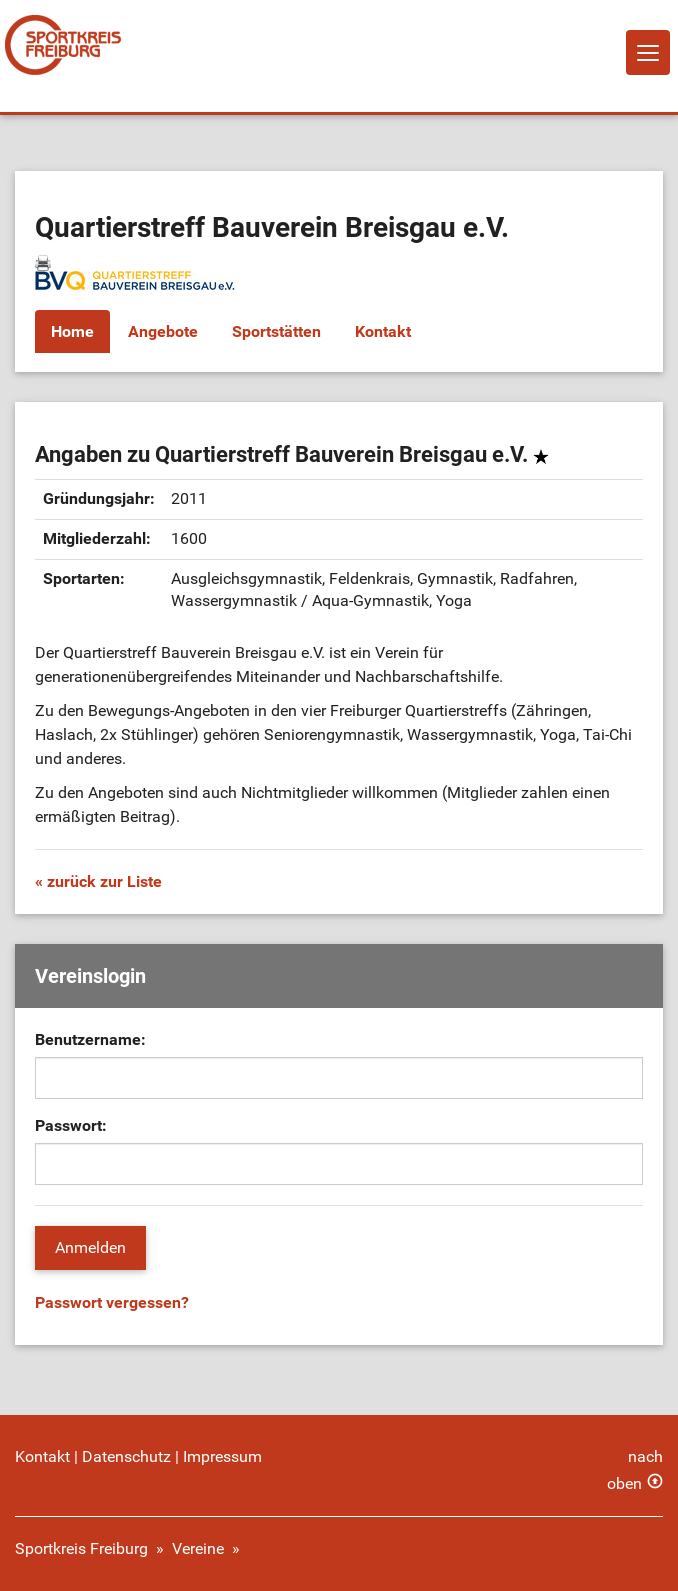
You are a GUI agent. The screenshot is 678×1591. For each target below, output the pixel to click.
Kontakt (383, 331)
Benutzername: (90, 1039)
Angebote (163, 331)
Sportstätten (276, 331)
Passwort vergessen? (112, 1302)
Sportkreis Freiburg (81, 1548)
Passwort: (71, 1125)
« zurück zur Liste (98, 881)
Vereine (198, 1548)
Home (72, 331)
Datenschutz (126, 1456)
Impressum (222, 1456)
